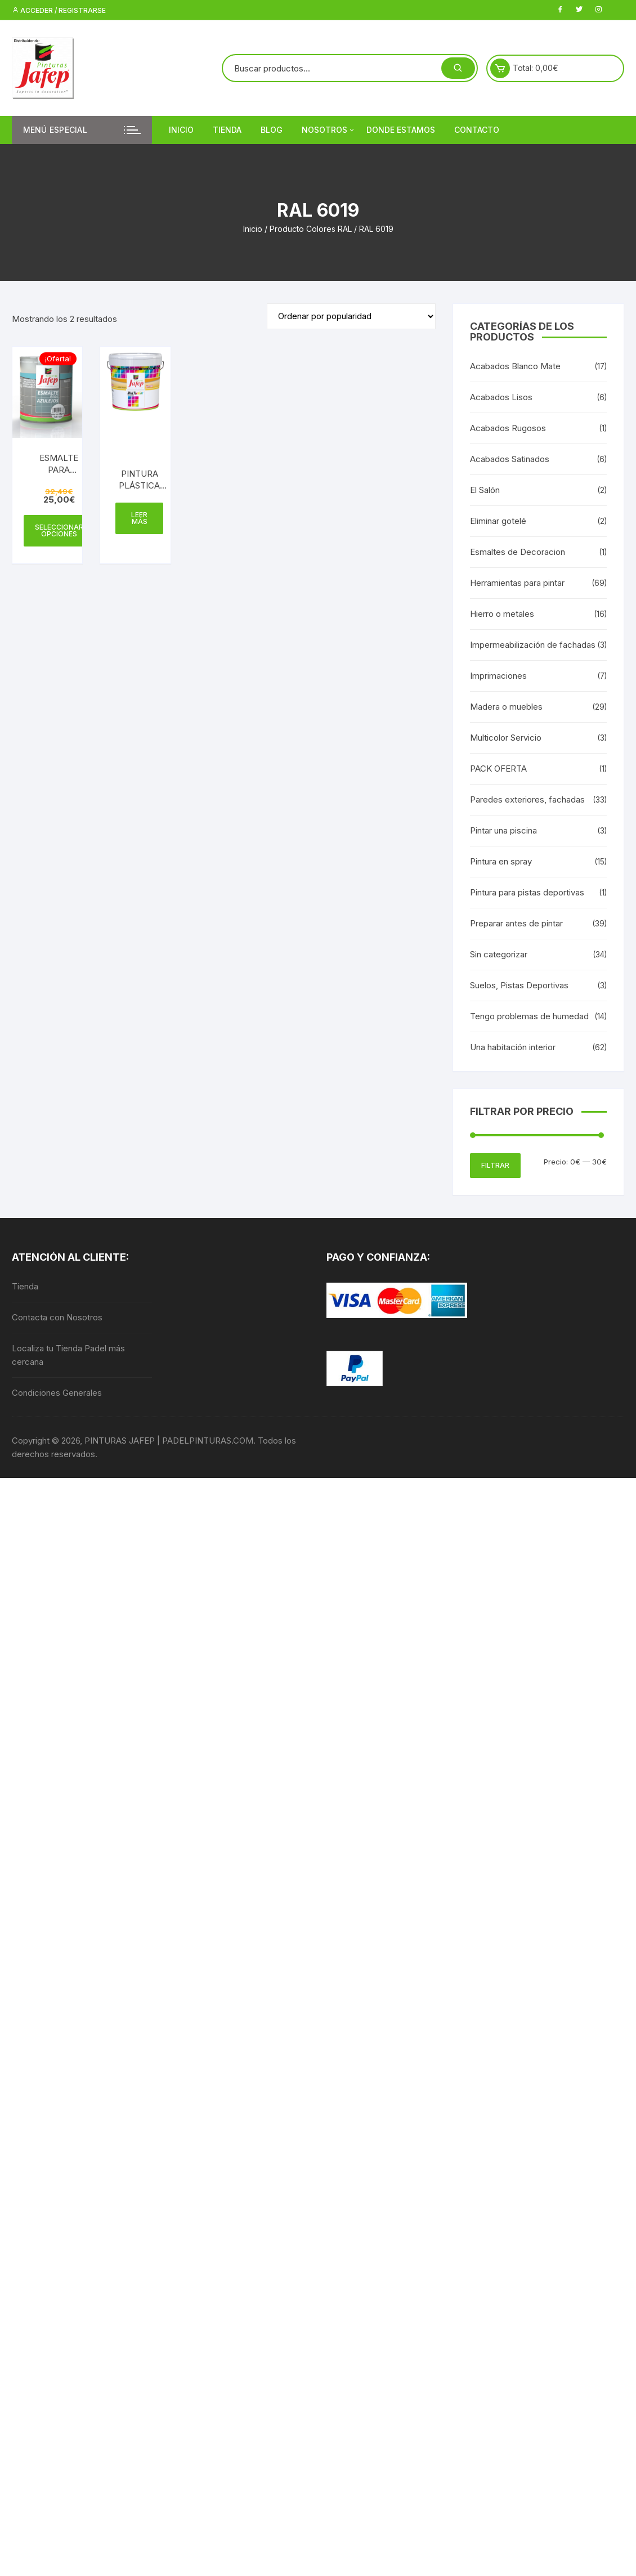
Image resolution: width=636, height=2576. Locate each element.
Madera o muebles (506, 706)
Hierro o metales (502, 613)
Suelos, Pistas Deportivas (519, 985)
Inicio (181, 130)
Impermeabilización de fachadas (532, 644)
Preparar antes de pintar (516, 923)
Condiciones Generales (57, 1392)
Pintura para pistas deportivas (527, 892)
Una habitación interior (513, 1047)
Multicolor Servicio (505, 737)
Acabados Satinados (509, 459)
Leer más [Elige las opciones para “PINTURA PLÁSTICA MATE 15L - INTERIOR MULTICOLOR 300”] (139, 518)
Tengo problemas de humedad (529, 1016)
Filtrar (495, 1165)
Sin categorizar (498, 954)
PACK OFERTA (498, 768)
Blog (272, 130)
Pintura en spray (501, 861)
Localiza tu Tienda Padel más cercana (68, 1355)
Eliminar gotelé (498, 521)
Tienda (227, 130)
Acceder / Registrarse (59, 10)
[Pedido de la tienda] (351, 316)
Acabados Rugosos (508, 428)
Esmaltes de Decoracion (517, 551)
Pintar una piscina (503, 830)
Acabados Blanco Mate (515, 366)
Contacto (476, 130)
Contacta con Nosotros (57, 1317)
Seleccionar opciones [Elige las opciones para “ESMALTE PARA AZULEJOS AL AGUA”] (59, 530)
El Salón (485, 490)
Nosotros (329, 130)
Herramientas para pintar (517, 582)
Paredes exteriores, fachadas (527, 799)
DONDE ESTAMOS (400, 130)
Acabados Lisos (501, 397)
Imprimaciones (498, 675)
